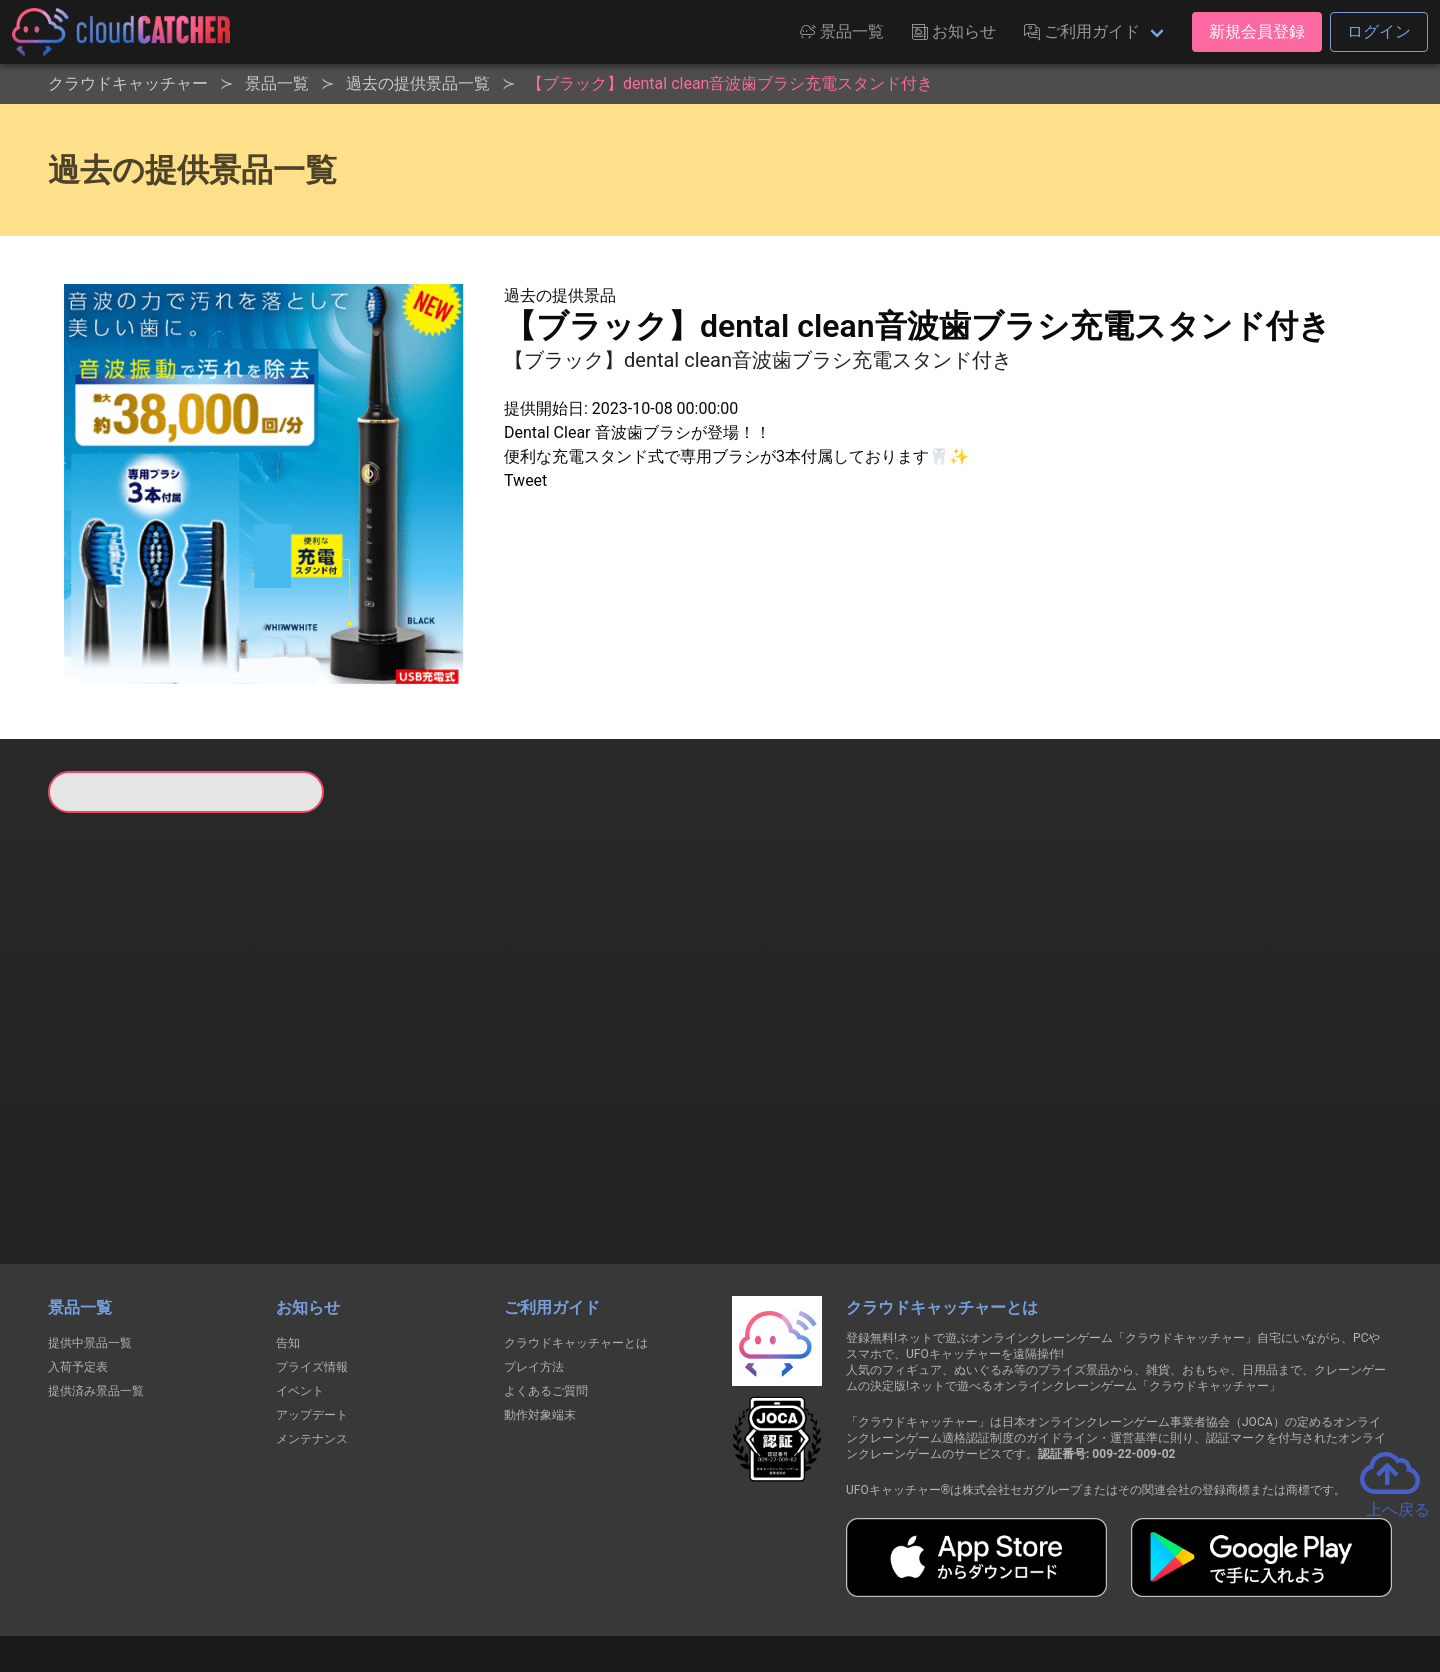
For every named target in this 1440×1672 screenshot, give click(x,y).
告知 (288, 1240)
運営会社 (1091, 1584)
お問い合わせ (990, 1583)
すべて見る (124, 1077)
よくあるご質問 (546, 1288)
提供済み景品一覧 (96, 1288)
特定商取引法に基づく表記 (846, 1583)
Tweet (525, 480)
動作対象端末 (540, 1312)
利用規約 (545, 1583)
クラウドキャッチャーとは (576, 1240)
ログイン (1379, 31)
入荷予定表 (78, 1264)
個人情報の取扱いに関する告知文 (393, 1583)
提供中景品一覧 (90, 1240)
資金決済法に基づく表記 (669, 1583)
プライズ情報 (312, 1264)
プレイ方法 (534, 1264)
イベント (300, 1288)
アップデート (312, 1312)
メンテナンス (312, 1336)
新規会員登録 (1257, 31)
